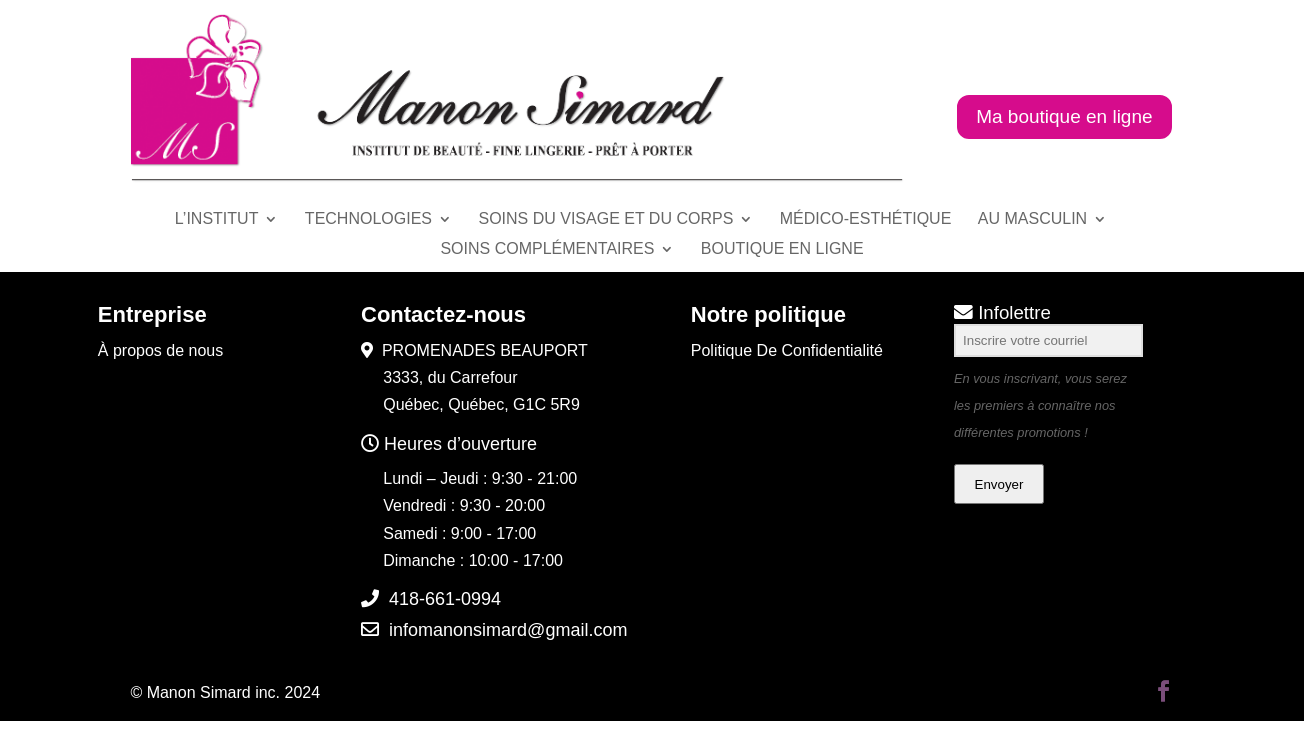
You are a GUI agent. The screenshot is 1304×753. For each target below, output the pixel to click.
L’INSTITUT (217, 219)
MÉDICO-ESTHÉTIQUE (866, 219)
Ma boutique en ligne (1064, 116)
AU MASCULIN (1032, 219)
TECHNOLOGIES (368, 219)
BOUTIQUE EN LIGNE (782, 249)
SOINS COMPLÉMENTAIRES (547, 249)
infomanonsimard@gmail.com (508, 630)
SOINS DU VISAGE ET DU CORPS (605, 219)
